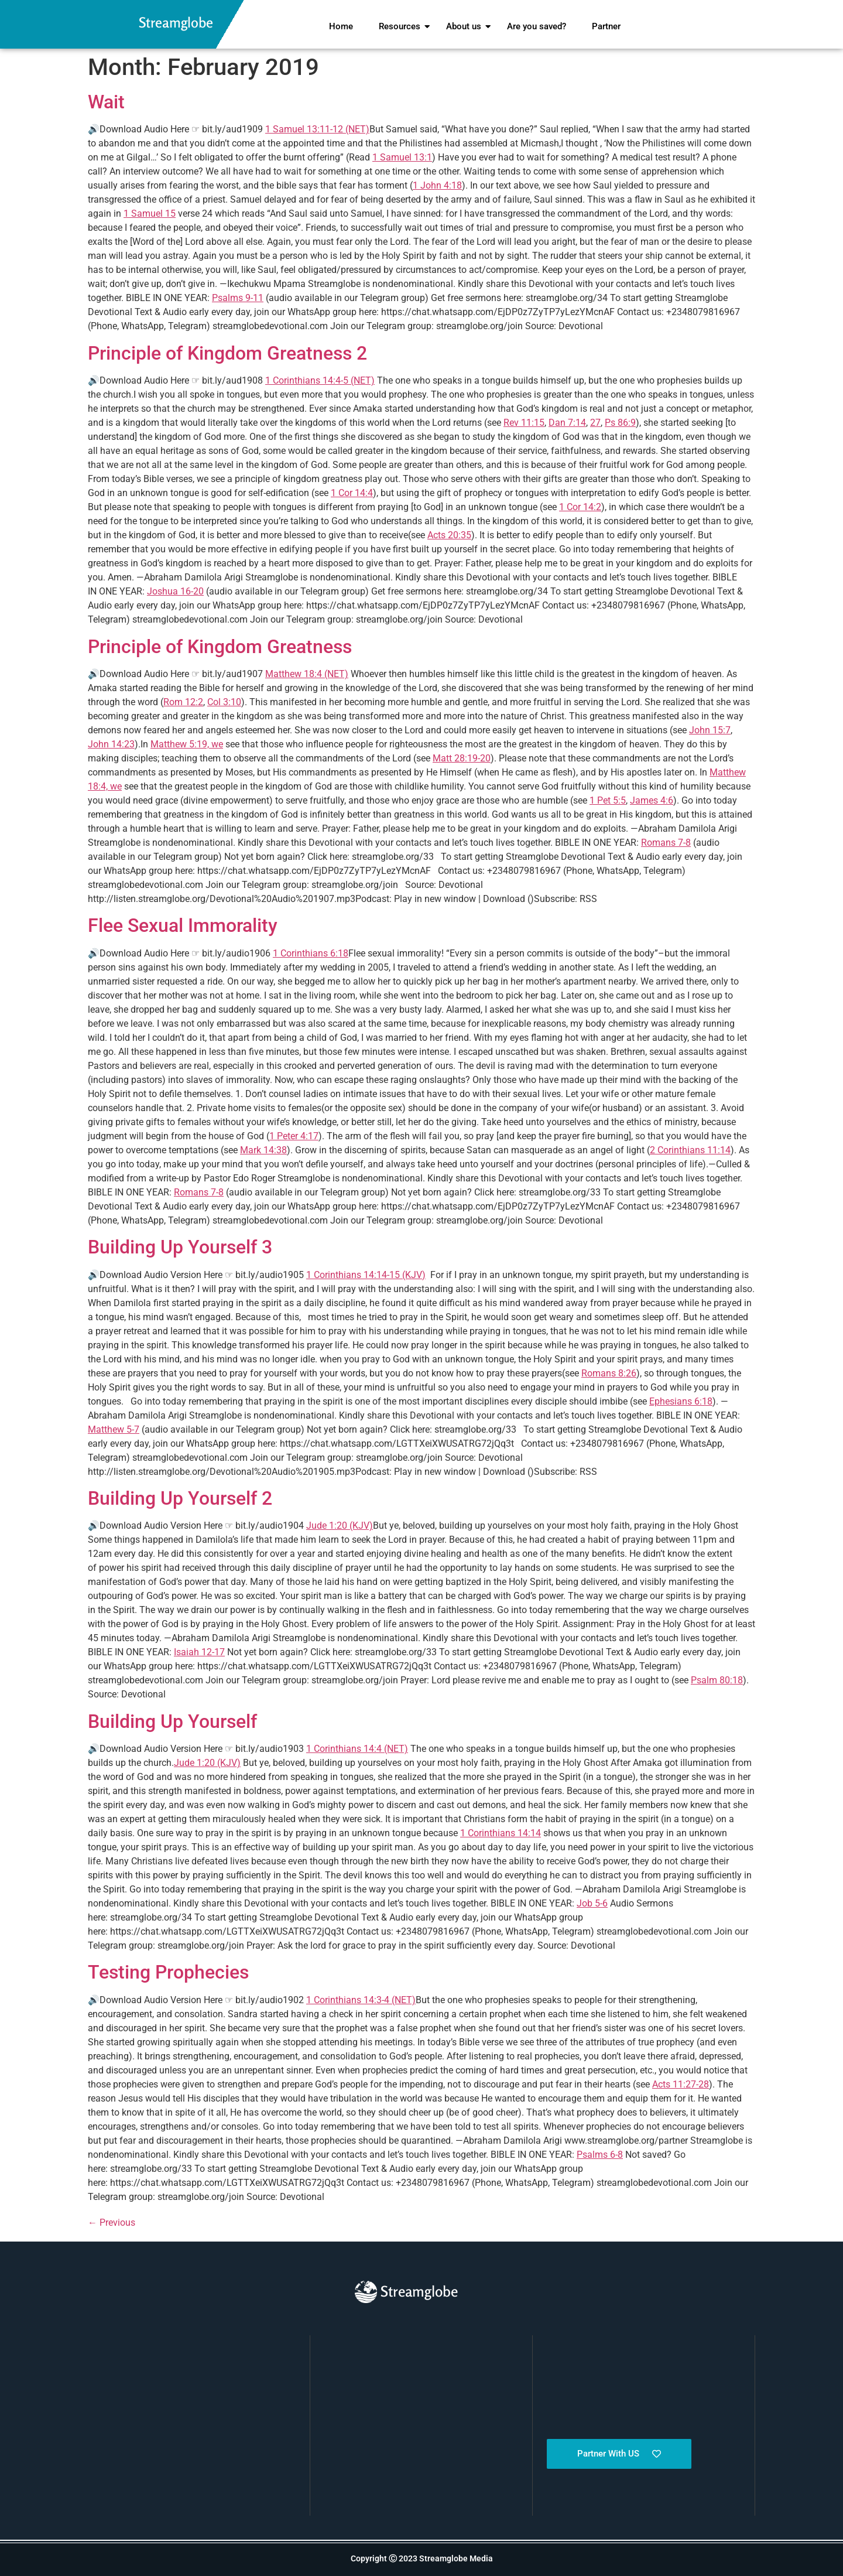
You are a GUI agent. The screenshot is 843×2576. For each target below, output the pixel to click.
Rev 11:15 (523, 422)
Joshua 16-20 (175, 591)
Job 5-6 (592, 1903)
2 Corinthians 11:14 (690, 1150)
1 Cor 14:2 (580, 507)
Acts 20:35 (449, 535)
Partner (606, 26)
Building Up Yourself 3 (180, 1247)
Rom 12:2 (183, 702)
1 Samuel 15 (150, 213)
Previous (111, 2222)
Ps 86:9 (620, 422)
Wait (106, 102)
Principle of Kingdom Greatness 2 (227, 353)
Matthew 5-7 (113, 1429)
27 (595, 422)
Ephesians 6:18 (680, 1401)
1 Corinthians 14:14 (500, 1833)
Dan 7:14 (567, 422)
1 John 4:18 (437, 185)
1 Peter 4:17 (293, 1136)
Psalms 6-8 (600, 2154)
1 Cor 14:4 (352, 492)
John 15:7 (710, 730)
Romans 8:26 (608, 1373)
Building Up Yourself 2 (180, 1498)
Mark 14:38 (263, 1150)
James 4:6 (651, 800)
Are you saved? (536, 26)
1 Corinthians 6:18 (310, 953)
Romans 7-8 (666, 842)
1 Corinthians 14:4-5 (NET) (320, 380)
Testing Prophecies (168, 1972)
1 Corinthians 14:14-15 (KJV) (366, 1274)
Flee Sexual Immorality (182, 925)
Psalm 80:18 (717, 1680)
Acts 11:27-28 (680, 2084)
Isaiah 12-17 (199, 1652)
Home (341, 26)
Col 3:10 (224, 702)
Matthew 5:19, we (186, 744)
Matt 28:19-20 (462, 758)
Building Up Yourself (172, 1721)
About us (466, 26)
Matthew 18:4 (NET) (306, 673)
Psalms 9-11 (237, 297)
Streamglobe (176, 22)
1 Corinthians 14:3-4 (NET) (361, 2000)
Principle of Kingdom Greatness (220, 647)
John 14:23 (111, 744)
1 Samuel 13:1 (402, 157)
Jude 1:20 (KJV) (339, 1525)
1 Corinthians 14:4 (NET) (357, 1748)
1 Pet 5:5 (608, 800)
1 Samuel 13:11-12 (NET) (317, 129)
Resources (402, 26)
